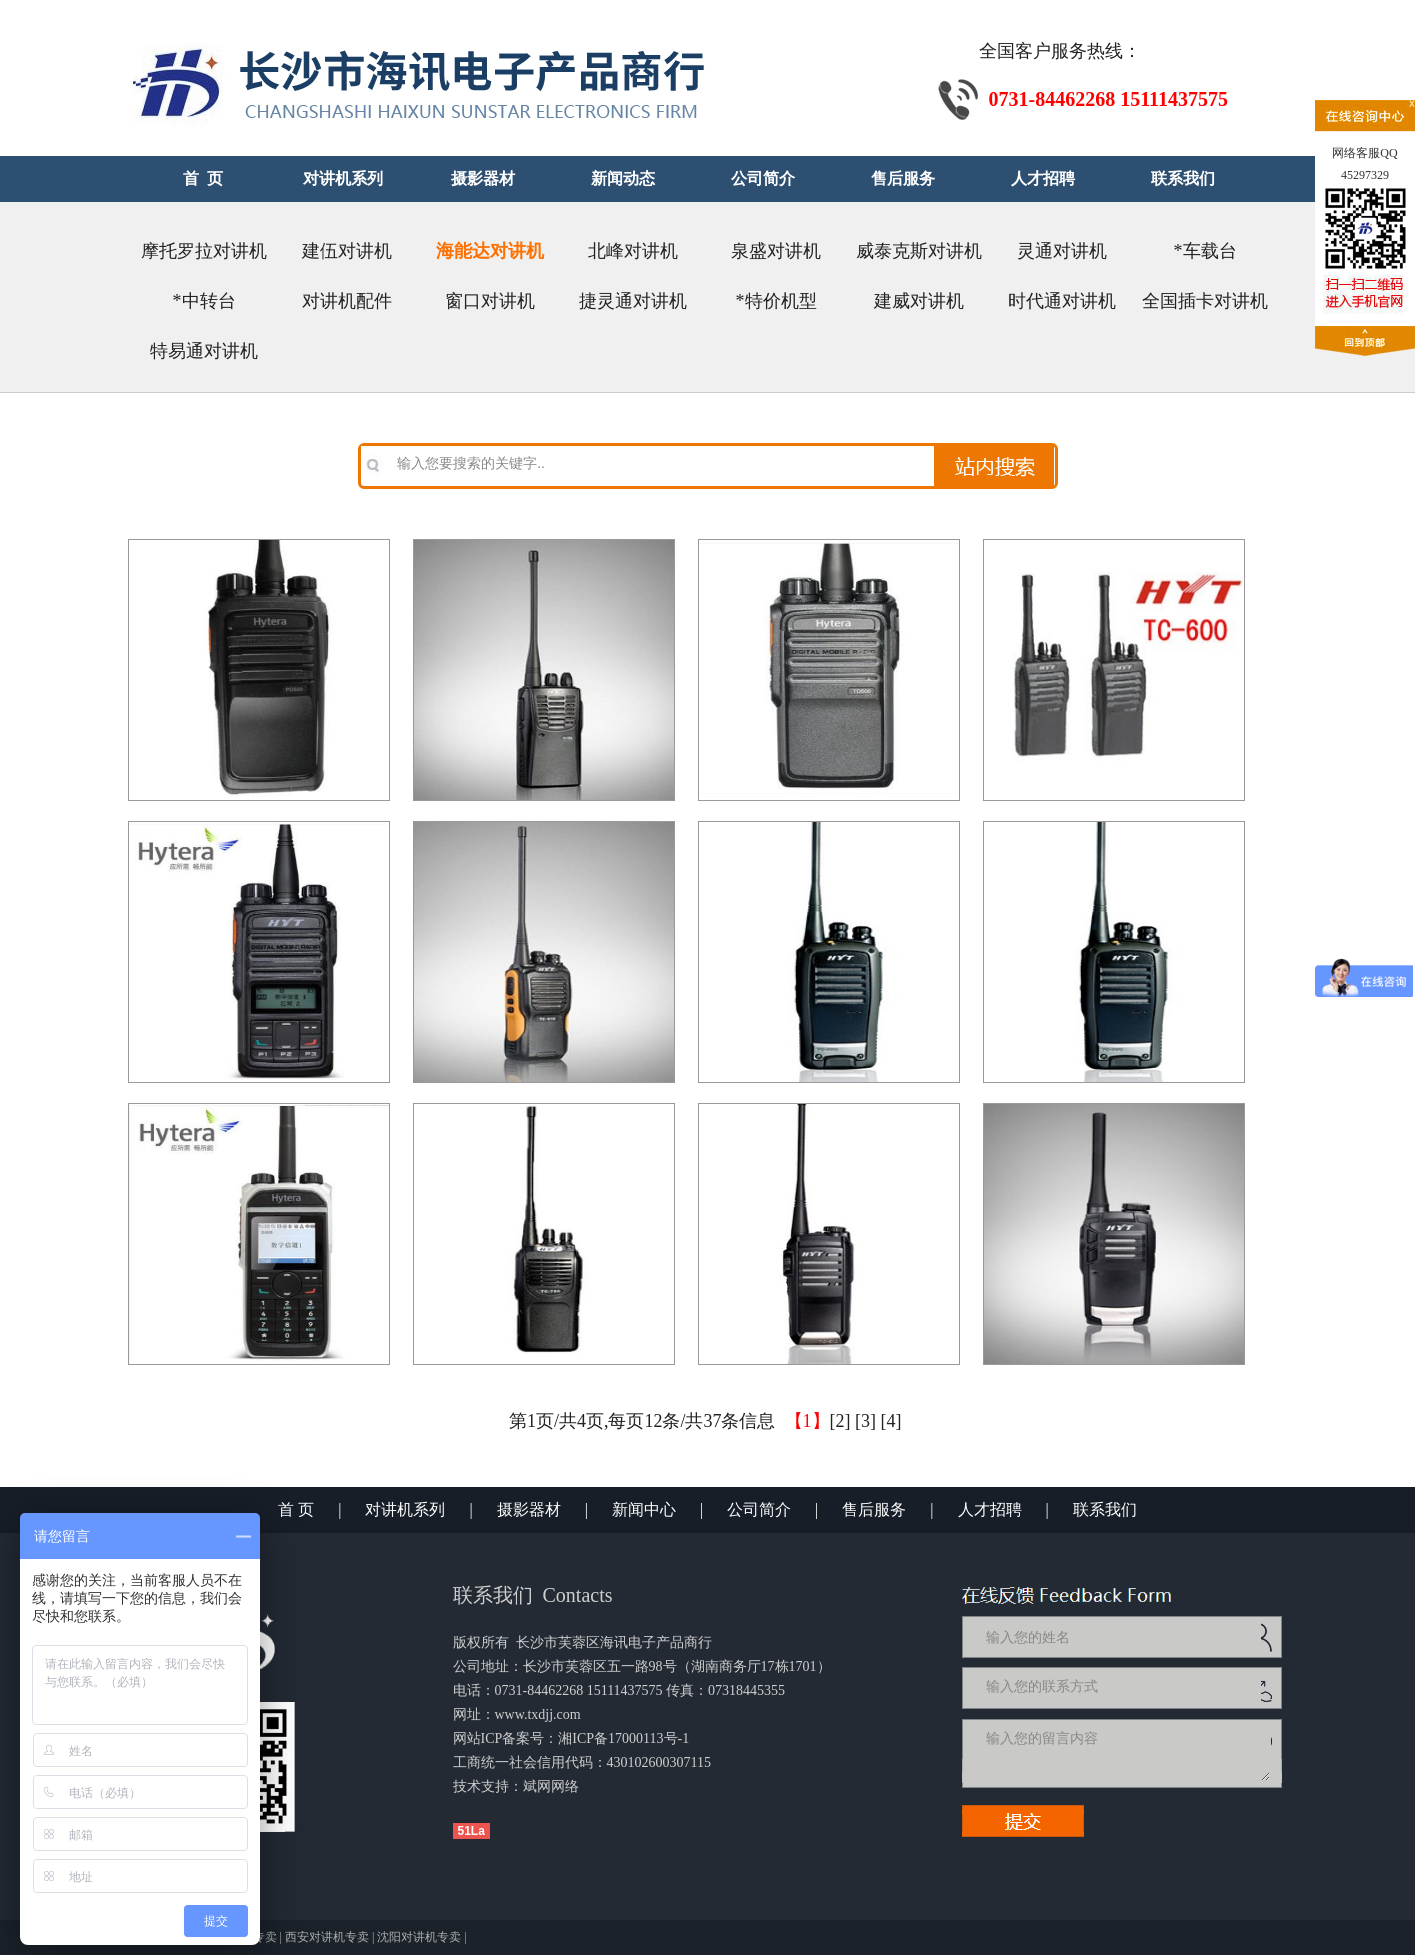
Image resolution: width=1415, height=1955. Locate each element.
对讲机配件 (347, 301)
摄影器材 (529, 1509)
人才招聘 (990, 1509)
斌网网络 (551, 1786)
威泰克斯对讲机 (919, 251)
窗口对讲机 (490, 301)
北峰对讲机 (633, 251)
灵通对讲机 (1062, 251)
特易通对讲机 (204, 351)
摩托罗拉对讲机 (204, 251)
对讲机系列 (405, 1509)
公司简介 (759, 1509)
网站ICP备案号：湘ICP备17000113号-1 (571, 1738)
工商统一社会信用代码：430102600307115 (582, 1762)
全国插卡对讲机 (1205, 301)
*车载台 (1205, 251)
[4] (891, 1421)
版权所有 (481, 1642)
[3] (865, 1421)
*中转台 (204, 301)
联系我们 (1105, 1509)
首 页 (296, 1509)
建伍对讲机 (347, 251)
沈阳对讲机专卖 (419, 1937)
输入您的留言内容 (1126, 1753)
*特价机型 (776, 301)
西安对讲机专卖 (327, 1937)
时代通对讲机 (1062, 301)
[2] (840, 1421)
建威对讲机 (919, 301)
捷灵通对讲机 (633, 301)
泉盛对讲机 (776, 251)
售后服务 (874, 1509)
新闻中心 (644, 1509)
